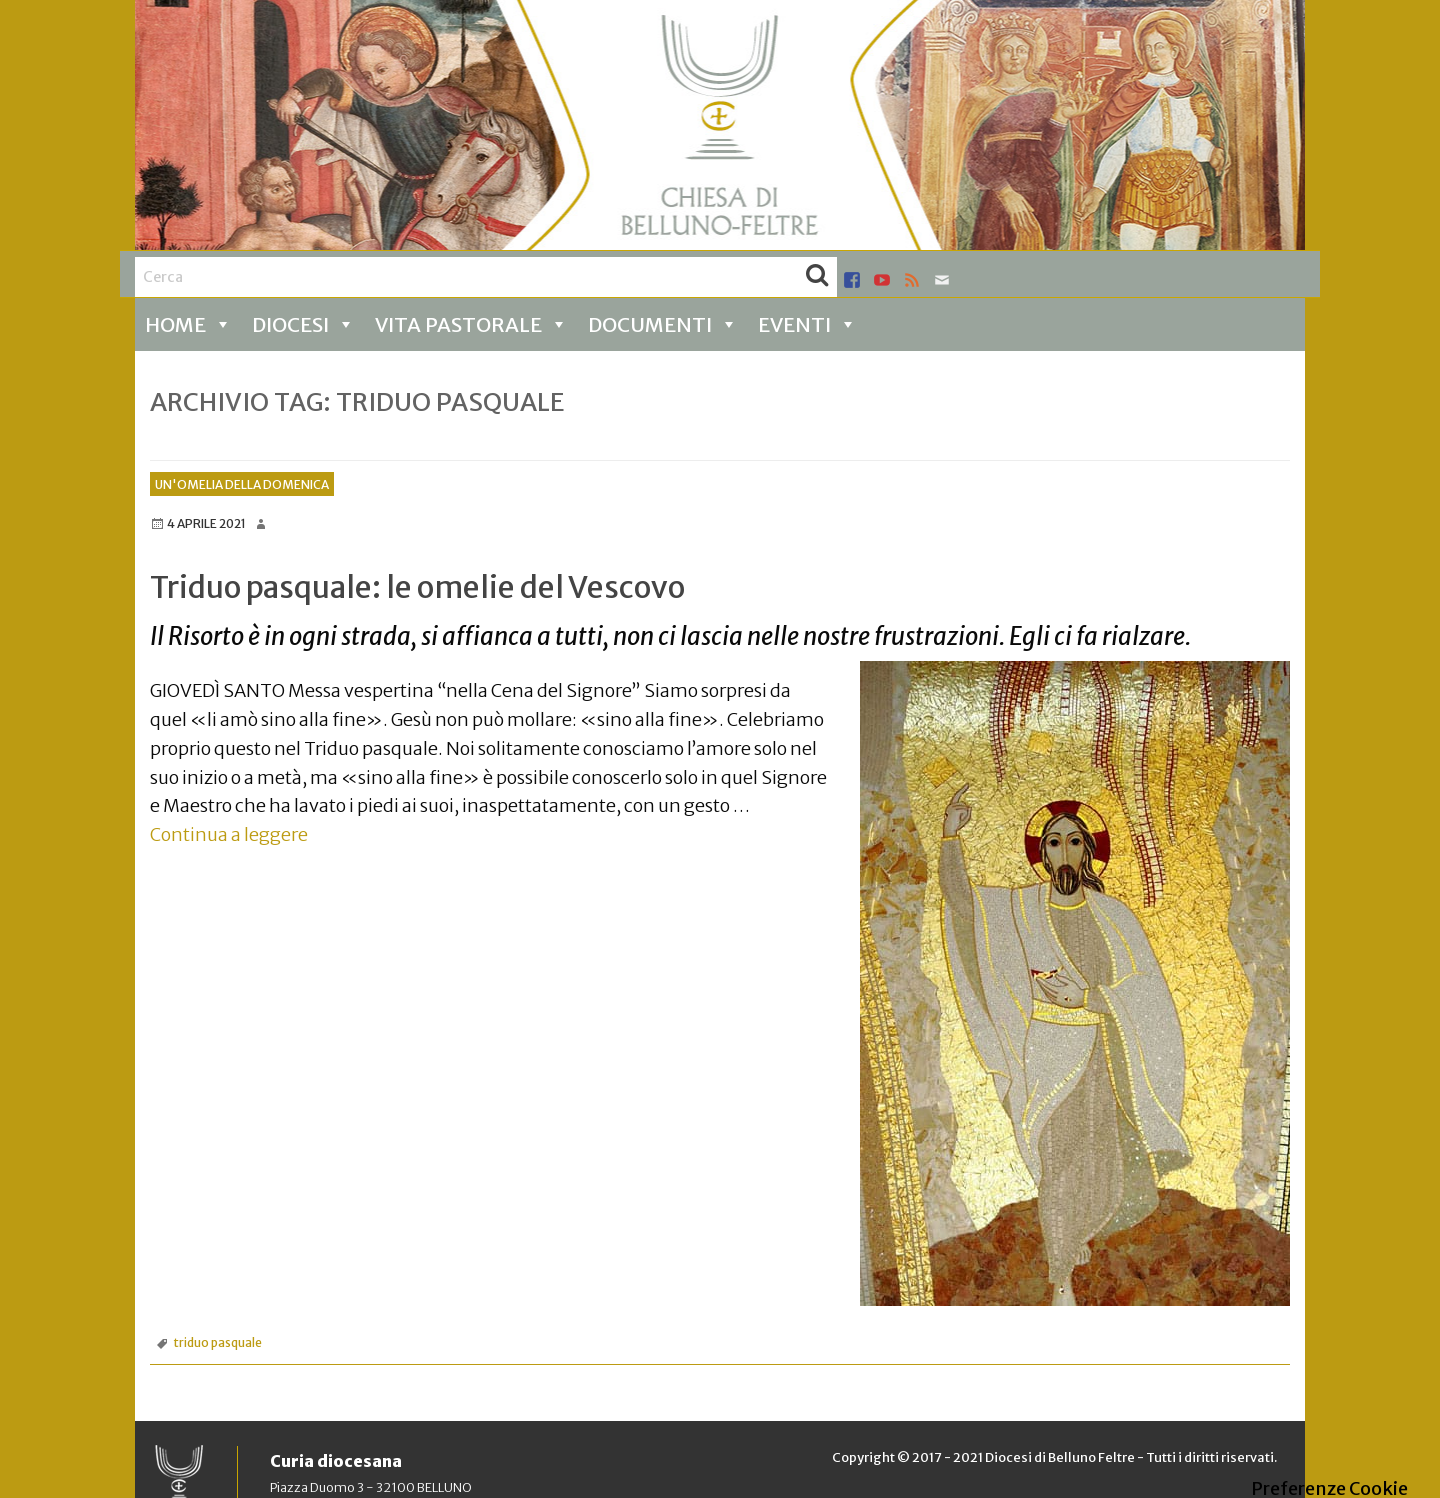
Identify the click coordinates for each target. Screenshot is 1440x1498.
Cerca (817, 277)
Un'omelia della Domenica (242, 484)
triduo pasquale (217, 1342)
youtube (882, 280)
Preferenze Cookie (1329, 1489)
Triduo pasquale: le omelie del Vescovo (417, 587)
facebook (852, 280)
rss (912, 280)
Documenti (663, 324)
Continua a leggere (229, 834)
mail (942, 280)
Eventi (807, 324)
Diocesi (303, 324)
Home (188, 324)
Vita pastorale (471, 324)
